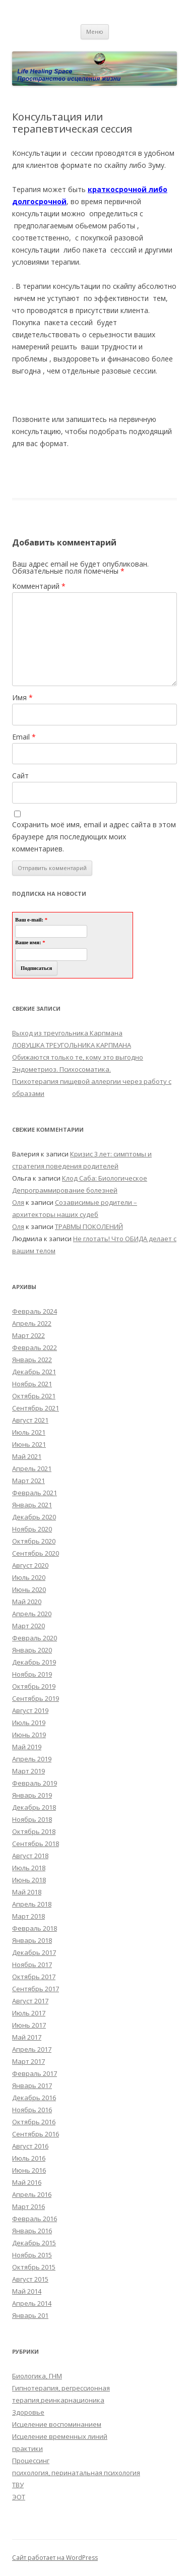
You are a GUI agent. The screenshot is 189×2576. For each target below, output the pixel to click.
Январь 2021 (32, 1504)
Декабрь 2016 (34, 2097)
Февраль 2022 (34, 1347)
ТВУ (18, 2484)
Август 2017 (30, 2000)
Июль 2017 (28, 2012)
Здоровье (28, 2412)
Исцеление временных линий (59, 2436)
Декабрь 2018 (34, 1807)
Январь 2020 (32, 1649)
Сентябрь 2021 (35, 1408)
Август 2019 (30, 1710)
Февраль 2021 (34, 1492)
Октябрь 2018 (33, 1831)
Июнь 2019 (29, 1734)
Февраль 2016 (34, 2218)
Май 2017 (26, 2037)
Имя (22, 697)
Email (24, 737)
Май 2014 (26, 2291)
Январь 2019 (32, 1795)
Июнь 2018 (29, 1879)
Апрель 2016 (31, 2194)
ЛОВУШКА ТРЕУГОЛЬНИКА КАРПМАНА (71, 1045)
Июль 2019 (28, 1722)
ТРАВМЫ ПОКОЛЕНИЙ (89, 1226)
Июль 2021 (28, 1432)
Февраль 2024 (34, 1311)
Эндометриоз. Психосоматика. (61, 1069)
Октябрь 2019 (33, 1686)
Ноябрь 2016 (32, 2109)
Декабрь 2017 (34, 1952)
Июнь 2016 (29, 2170)
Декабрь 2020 (34, 1516)
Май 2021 (26, 1456)
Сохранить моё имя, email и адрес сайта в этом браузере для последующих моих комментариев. (94, 836)
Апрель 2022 (31, 1323)
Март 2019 (28, 1770)
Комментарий (39, 586)
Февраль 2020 (34, 1637)
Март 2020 (28, 1625)
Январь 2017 (32, 2085)
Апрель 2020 (31, 1613)
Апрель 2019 (31, 1758)
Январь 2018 (32, 1940)
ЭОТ (18, 2496)
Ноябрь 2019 (32, 1674)
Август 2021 (30, 1420)
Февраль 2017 (34, 2073)
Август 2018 (30, 1855)
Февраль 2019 (34, 1783)
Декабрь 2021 (34, 1371)
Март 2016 (28, 2206)
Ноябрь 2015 (32, 2254)
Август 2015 (30, 2279)
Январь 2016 (32, 2230)
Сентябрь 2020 (35, 1553)
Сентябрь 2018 (35, 1843)
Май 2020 (26, 1601)
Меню (94, 31)
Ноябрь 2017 (32, 1964)
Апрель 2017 (31, 2049)
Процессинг (30, 2460)
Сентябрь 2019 (35, 1698)
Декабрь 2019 (34, 1662)
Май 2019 (26, 1746)
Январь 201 (30, 2315)
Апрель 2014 (31, 2303)
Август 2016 (30, 2146)
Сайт (20, 775)
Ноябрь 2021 (32, 1383)
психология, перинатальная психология (76, 2472)
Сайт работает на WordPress (55, 2557)
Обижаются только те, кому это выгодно (77, 1057)
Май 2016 (26, 2182)
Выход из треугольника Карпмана (67, 1032)
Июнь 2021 (29, 1444)
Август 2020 (30, 1565)
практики (27, 2448)
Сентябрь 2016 (35, 2133)
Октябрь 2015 (33, 2267)
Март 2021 (28, 1480)
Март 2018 (28, 1916)
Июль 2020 (28, 1577)
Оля (18, 1202)
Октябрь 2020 (33, 1541)
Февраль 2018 (34, 1928)
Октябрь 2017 (33, 1976)
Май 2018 (26, 1891)
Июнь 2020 (29, 1589)
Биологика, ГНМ (37, 2375)
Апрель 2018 (31, 1904)
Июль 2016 (28, 2158)
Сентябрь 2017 (35, 1988)
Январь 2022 (32, 1359)
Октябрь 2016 (33, 2121)
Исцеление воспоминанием (56, 2424)
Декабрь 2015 (34, 2242)
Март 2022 (28, 1335)
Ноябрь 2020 (32, 1529)
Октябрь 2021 (33, 1395)
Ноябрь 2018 (32, 1819)
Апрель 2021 (31, 1468)
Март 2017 (28, 2061)
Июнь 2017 (29, 2025)
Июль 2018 (28, 1867)
